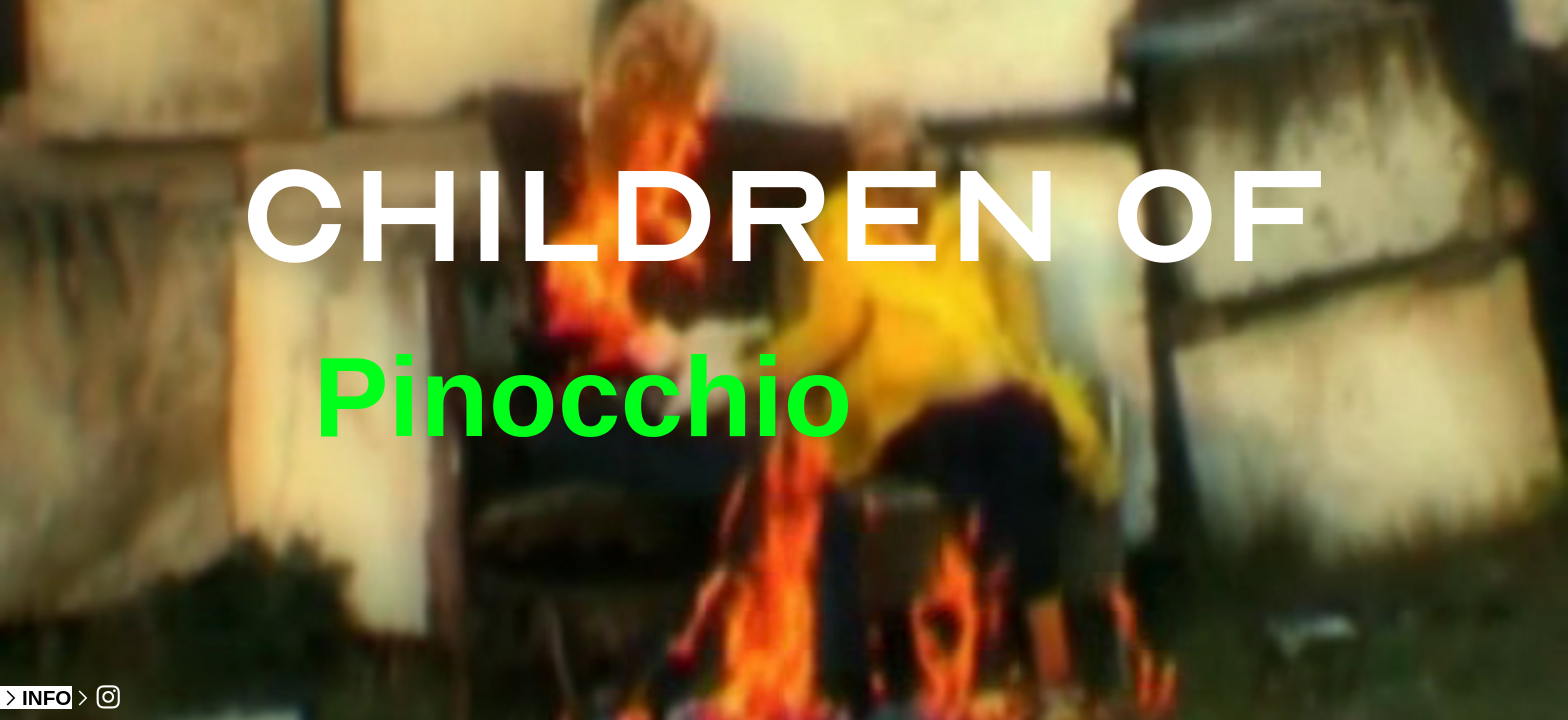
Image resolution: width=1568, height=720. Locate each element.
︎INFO (36, 697)
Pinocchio (582, 397)
